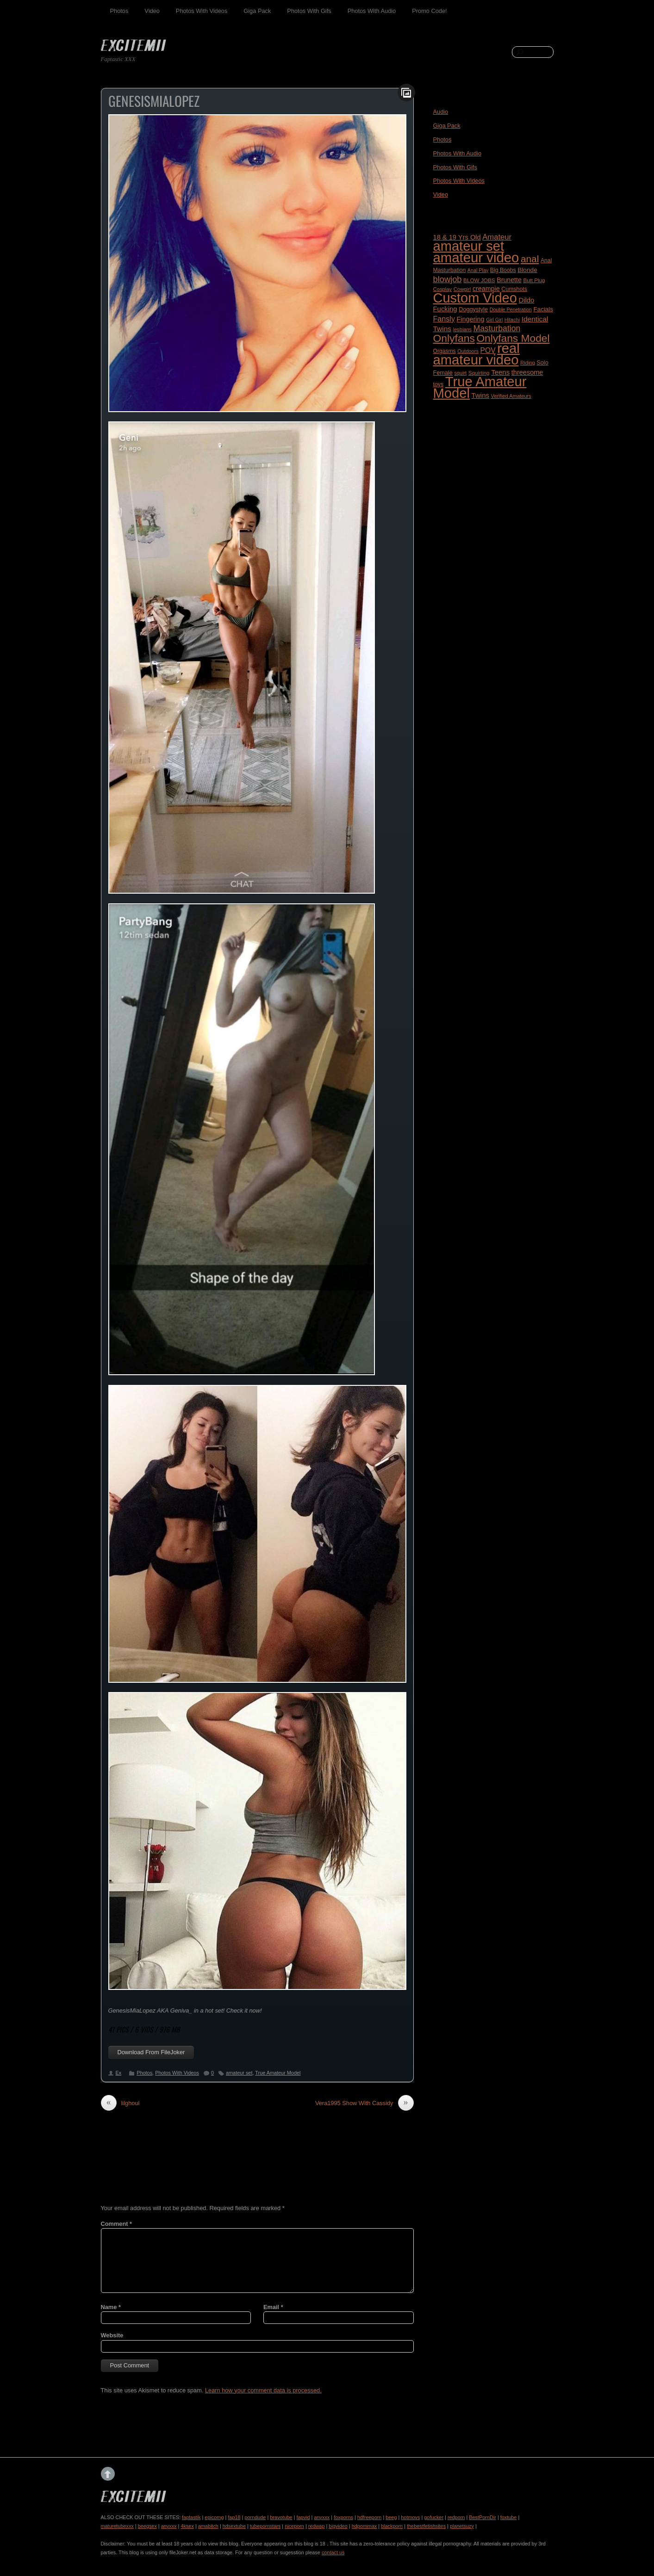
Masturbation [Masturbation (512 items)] (497, 328)
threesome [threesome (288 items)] (527, 372)
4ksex (187, 2526)
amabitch (208, 2526)
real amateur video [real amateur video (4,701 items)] (476, 354)
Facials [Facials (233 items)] (543, 309)
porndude (255, 2517)
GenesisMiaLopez (153, 101)
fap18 (234, 2517)
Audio (440, 111)
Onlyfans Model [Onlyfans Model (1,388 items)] (512, 338)
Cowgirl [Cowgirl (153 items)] (462, 289)
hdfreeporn (369, 2517)
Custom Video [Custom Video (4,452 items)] (475, 297)
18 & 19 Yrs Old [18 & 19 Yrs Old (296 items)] (457, 237)
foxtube (508, 2517)
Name (111, 2307)
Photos (119, 10)
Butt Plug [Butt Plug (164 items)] (534, 280)
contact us (333, 2552)
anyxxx (322, 2517)
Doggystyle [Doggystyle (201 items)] (473, 309)
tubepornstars (265, 2526)
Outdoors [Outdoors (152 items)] (468, 351)
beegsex (147, 2526)
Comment (116, 2223)
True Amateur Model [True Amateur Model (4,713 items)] (480, 387)
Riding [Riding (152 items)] (527, 362)
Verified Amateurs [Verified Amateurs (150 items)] (511, 396)
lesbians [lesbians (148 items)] (462, 329)
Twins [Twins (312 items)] (480, 395)
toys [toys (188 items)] (438, 384)
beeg (391, 2517)
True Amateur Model (277, 2073)
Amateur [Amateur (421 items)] (496, 237)
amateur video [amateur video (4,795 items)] (476, 257)
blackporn (392, 2526)
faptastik (191, 2517)
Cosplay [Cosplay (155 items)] (442, 289)
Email (273, 2307)
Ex (119, 2073)
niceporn (294, 2526)
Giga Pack (257, 10)
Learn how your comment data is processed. (263, 2390)
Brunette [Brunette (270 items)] (509, 280)
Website (112, 2335)
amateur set (239, 2073)
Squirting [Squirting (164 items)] (479, 373)
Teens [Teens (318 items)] (500, 372)
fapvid (303, 2517)
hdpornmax (364, 2526)
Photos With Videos (201, 10)
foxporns (343, 2517)
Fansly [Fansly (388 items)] (444, 319)
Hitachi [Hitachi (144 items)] (512, 319)
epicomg (214, 2517)
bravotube (281, 2517)
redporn (456, 2517)
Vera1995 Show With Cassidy (364, 2103)
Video (152, 10)
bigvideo (338, 2526)
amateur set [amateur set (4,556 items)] (469, 246)
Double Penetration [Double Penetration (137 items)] (511, 309)
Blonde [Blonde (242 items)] (527, 269)
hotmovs (410, 2517)
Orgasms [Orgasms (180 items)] (444, 351)
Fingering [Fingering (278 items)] (471, 319)
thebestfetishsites (426, 2526)
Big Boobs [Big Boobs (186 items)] (503, 270)
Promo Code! (429, 10)
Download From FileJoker (151, 2052)
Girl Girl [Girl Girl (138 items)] (494, 319)
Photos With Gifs (309, 10)
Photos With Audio (372, 10)
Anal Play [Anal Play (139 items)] (477, 270)
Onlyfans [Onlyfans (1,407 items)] (454, 338)
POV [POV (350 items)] (488, 350)
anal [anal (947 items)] (530, 258)
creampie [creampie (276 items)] (486, 288)
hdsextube (234, 2526)
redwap (316, 2526)
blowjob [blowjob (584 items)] (447, 279)
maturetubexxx (117, 2526)
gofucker (433, 2517)
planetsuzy (462, 2526)
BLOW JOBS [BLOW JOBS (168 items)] (479, 280)
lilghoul (120, 2103)
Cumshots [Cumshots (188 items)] (514, 289)
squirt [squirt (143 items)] (460, 373)
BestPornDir (482, 2517)
